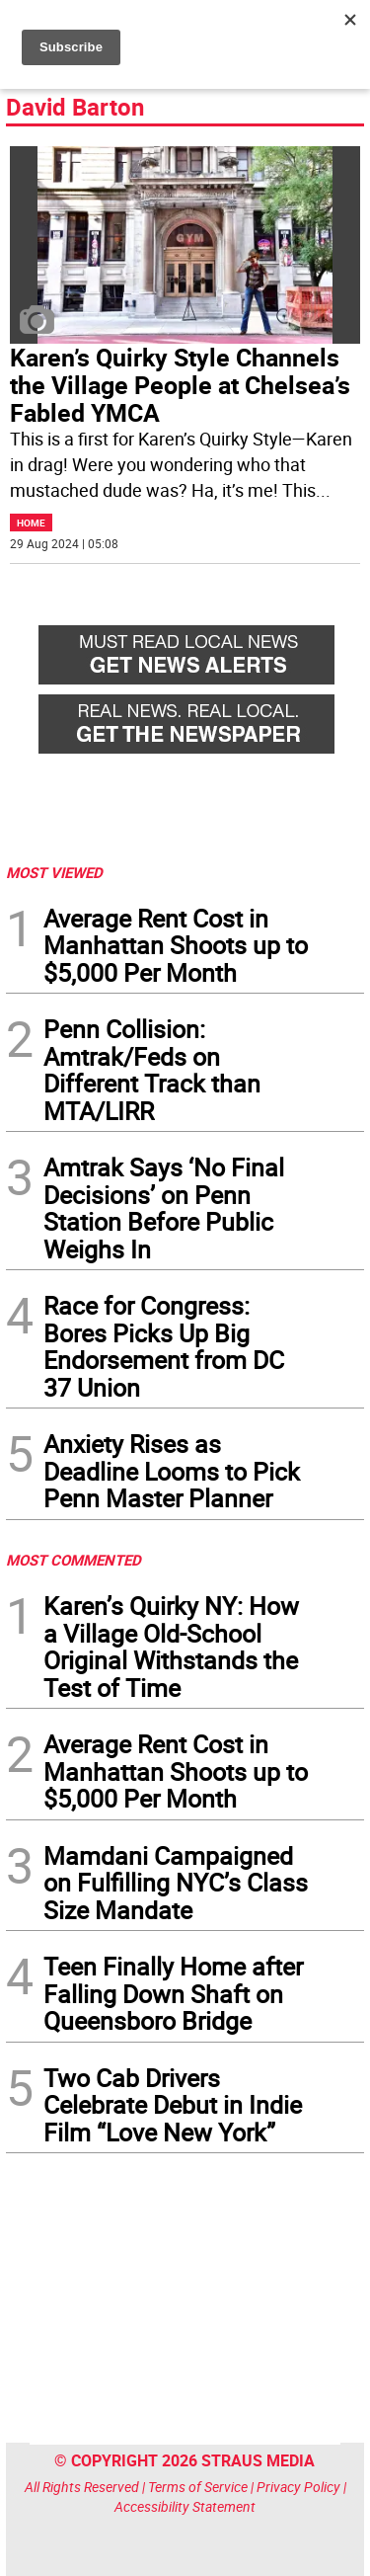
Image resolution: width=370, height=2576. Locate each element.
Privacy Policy (298, 2486)
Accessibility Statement (185, 2506)
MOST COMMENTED (73, 1560)
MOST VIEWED (54, 872)
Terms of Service (198, 2486)
